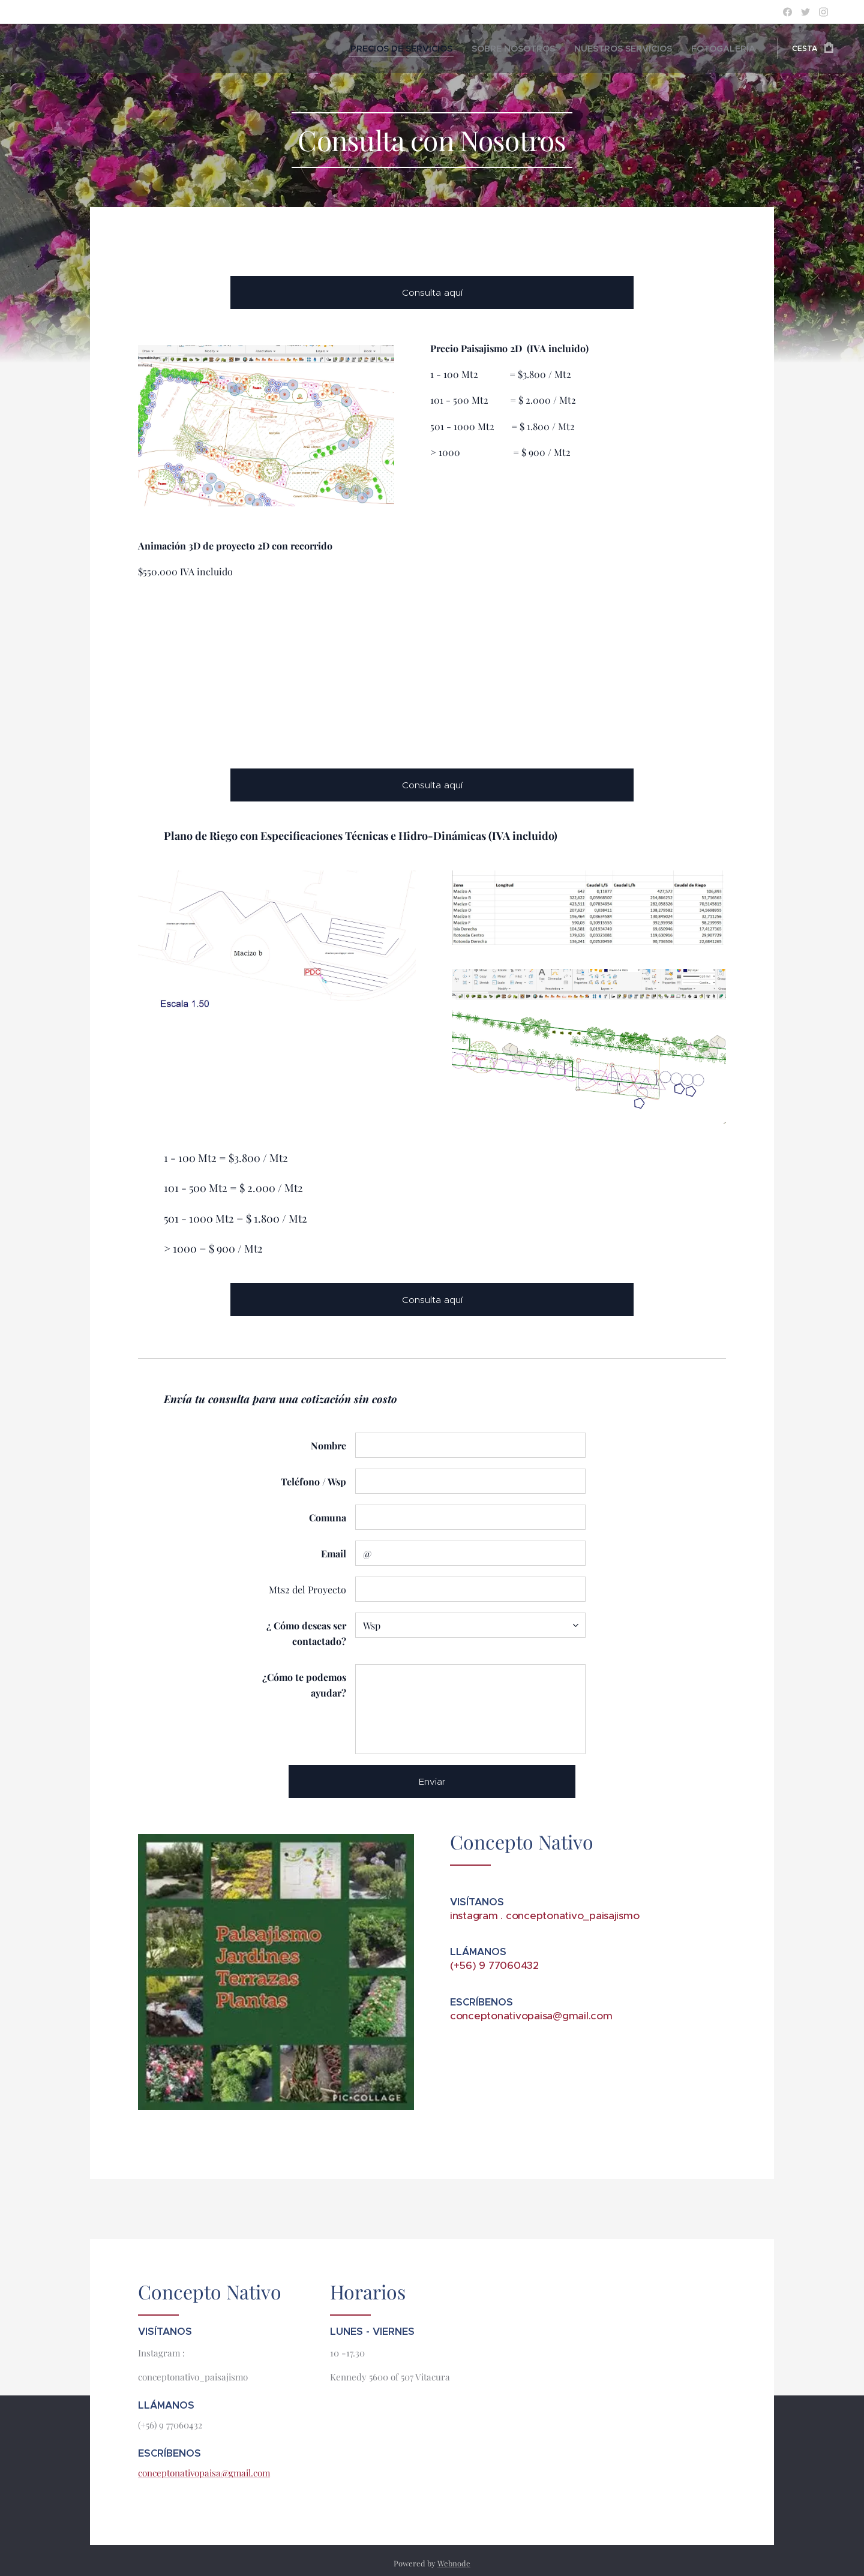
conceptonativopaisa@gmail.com (204, 2472)
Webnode (453, 2563)
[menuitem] (449, 49)
